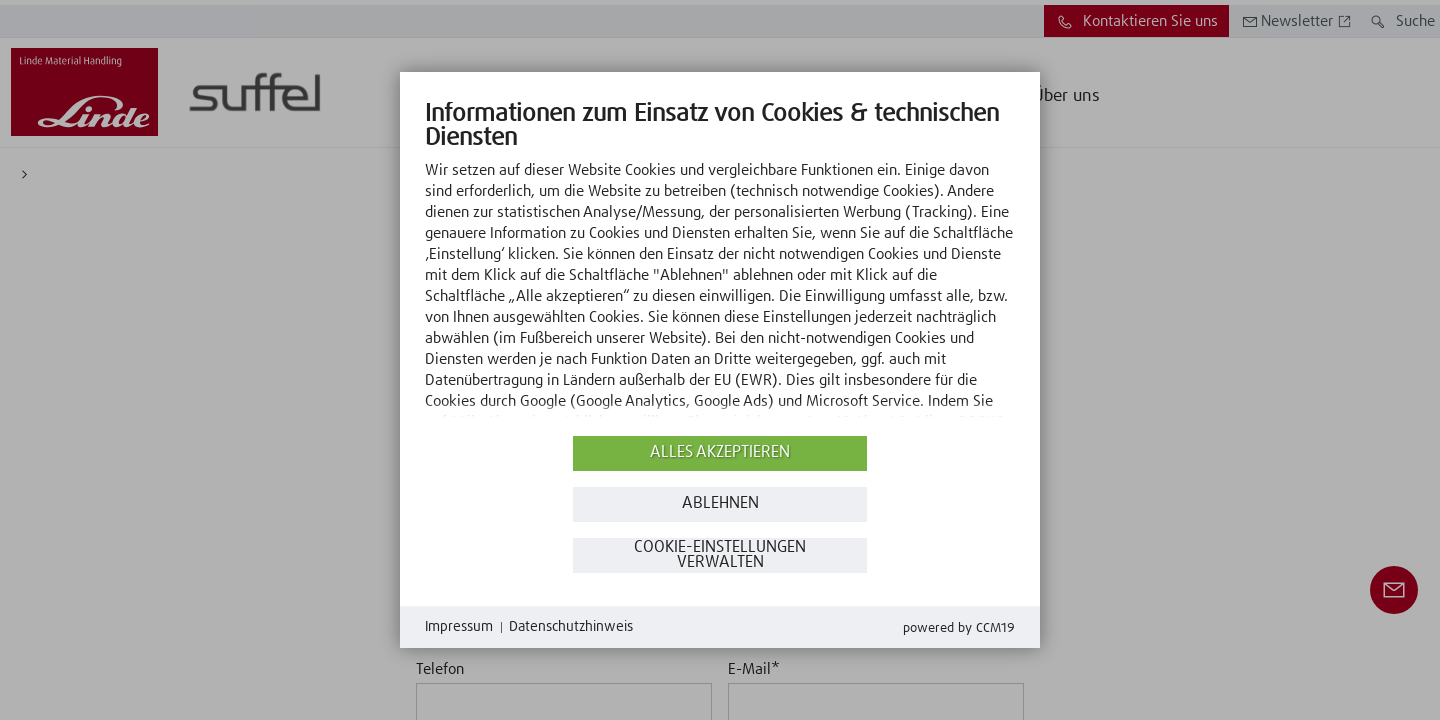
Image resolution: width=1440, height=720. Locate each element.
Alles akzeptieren (720, 452)
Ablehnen (720, 503)
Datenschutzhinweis (571, 627)
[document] (720, 265)
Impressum (459, 627)
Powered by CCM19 (959, 628)
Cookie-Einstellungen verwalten (720, 555)
